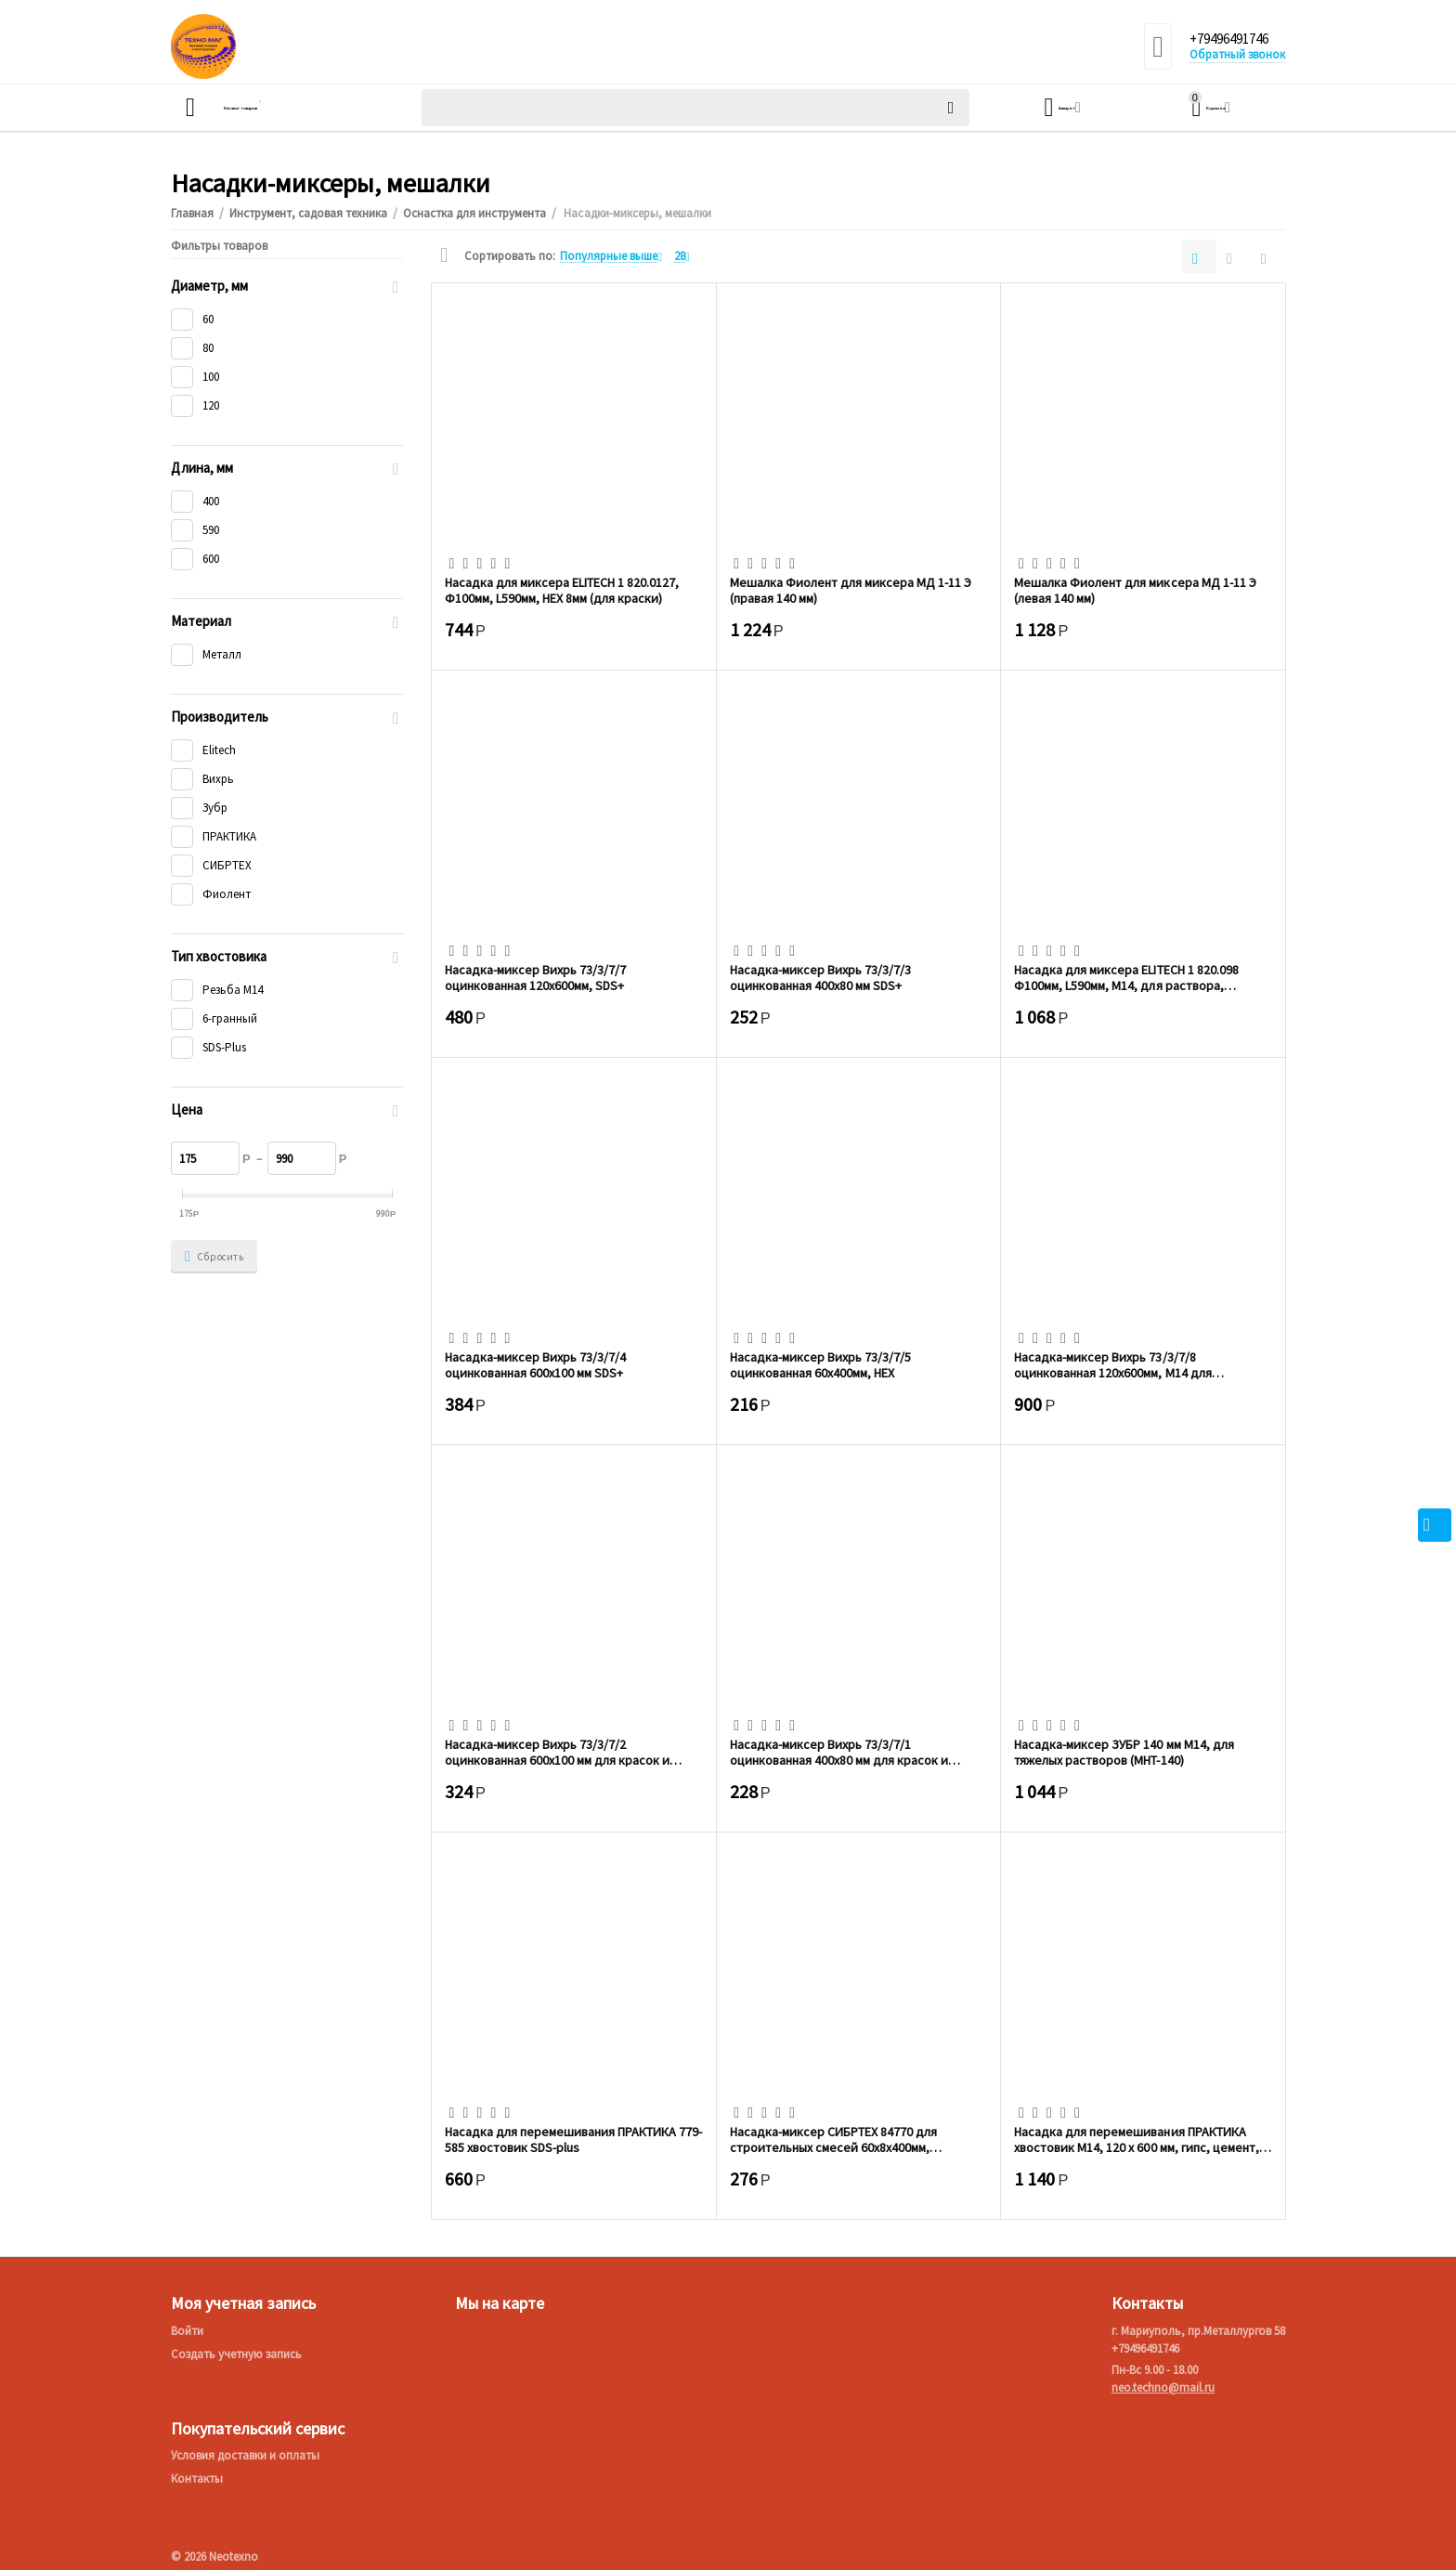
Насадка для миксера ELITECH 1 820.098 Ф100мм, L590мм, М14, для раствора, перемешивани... (1126, 977)
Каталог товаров (279, 107)
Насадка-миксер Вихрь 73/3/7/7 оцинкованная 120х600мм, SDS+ (535, 977)
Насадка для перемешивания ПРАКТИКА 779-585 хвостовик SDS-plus (573, 2139)
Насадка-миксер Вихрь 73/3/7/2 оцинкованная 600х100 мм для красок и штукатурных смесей (557, 1752)
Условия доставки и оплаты (245, 2455)
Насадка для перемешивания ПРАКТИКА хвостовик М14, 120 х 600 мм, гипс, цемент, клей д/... (1136, 2139)
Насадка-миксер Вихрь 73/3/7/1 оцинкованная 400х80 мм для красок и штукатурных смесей (839, 1752)
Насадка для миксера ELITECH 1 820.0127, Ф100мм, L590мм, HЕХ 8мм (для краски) (562, 590)
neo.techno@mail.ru (1163, 2387)
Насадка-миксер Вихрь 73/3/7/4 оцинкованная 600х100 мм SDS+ (535, 1364)
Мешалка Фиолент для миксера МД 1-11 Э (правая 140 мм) (850, 590)
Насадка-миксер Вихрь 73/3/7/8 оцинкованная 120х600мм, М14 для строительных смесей (1112, 1364)
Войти (187, 2331)
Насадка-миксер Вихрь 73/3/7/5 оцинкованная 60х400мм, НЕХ (820, 1364)
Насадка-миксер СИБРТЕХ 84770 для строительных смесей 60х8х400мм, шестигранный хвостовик (833, 2139)
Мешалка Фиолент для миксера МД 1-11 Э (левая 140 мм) (1134, 590)
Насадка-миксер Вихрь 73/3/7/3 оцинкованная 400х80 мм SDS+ (820, 977)
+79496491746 (1234, 40)
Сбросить (214, 1257)
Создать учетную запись (236, 2354)
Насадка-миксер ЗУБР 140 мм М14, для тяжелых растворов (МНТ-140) (1123, 1752)
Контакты (197, 2478)
